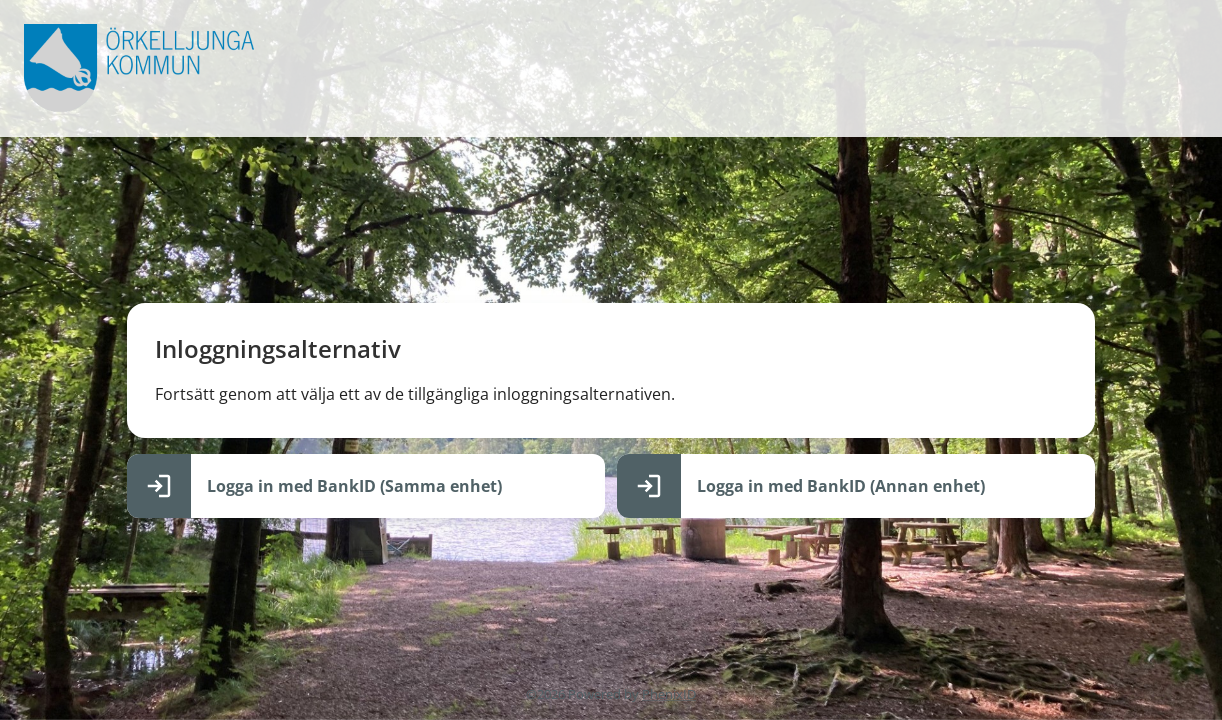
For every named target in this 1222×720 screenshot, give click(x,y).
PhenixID (669, 694)
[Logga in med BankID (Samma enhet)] (366, 486)
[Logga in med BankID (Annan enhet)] (856, 486)
